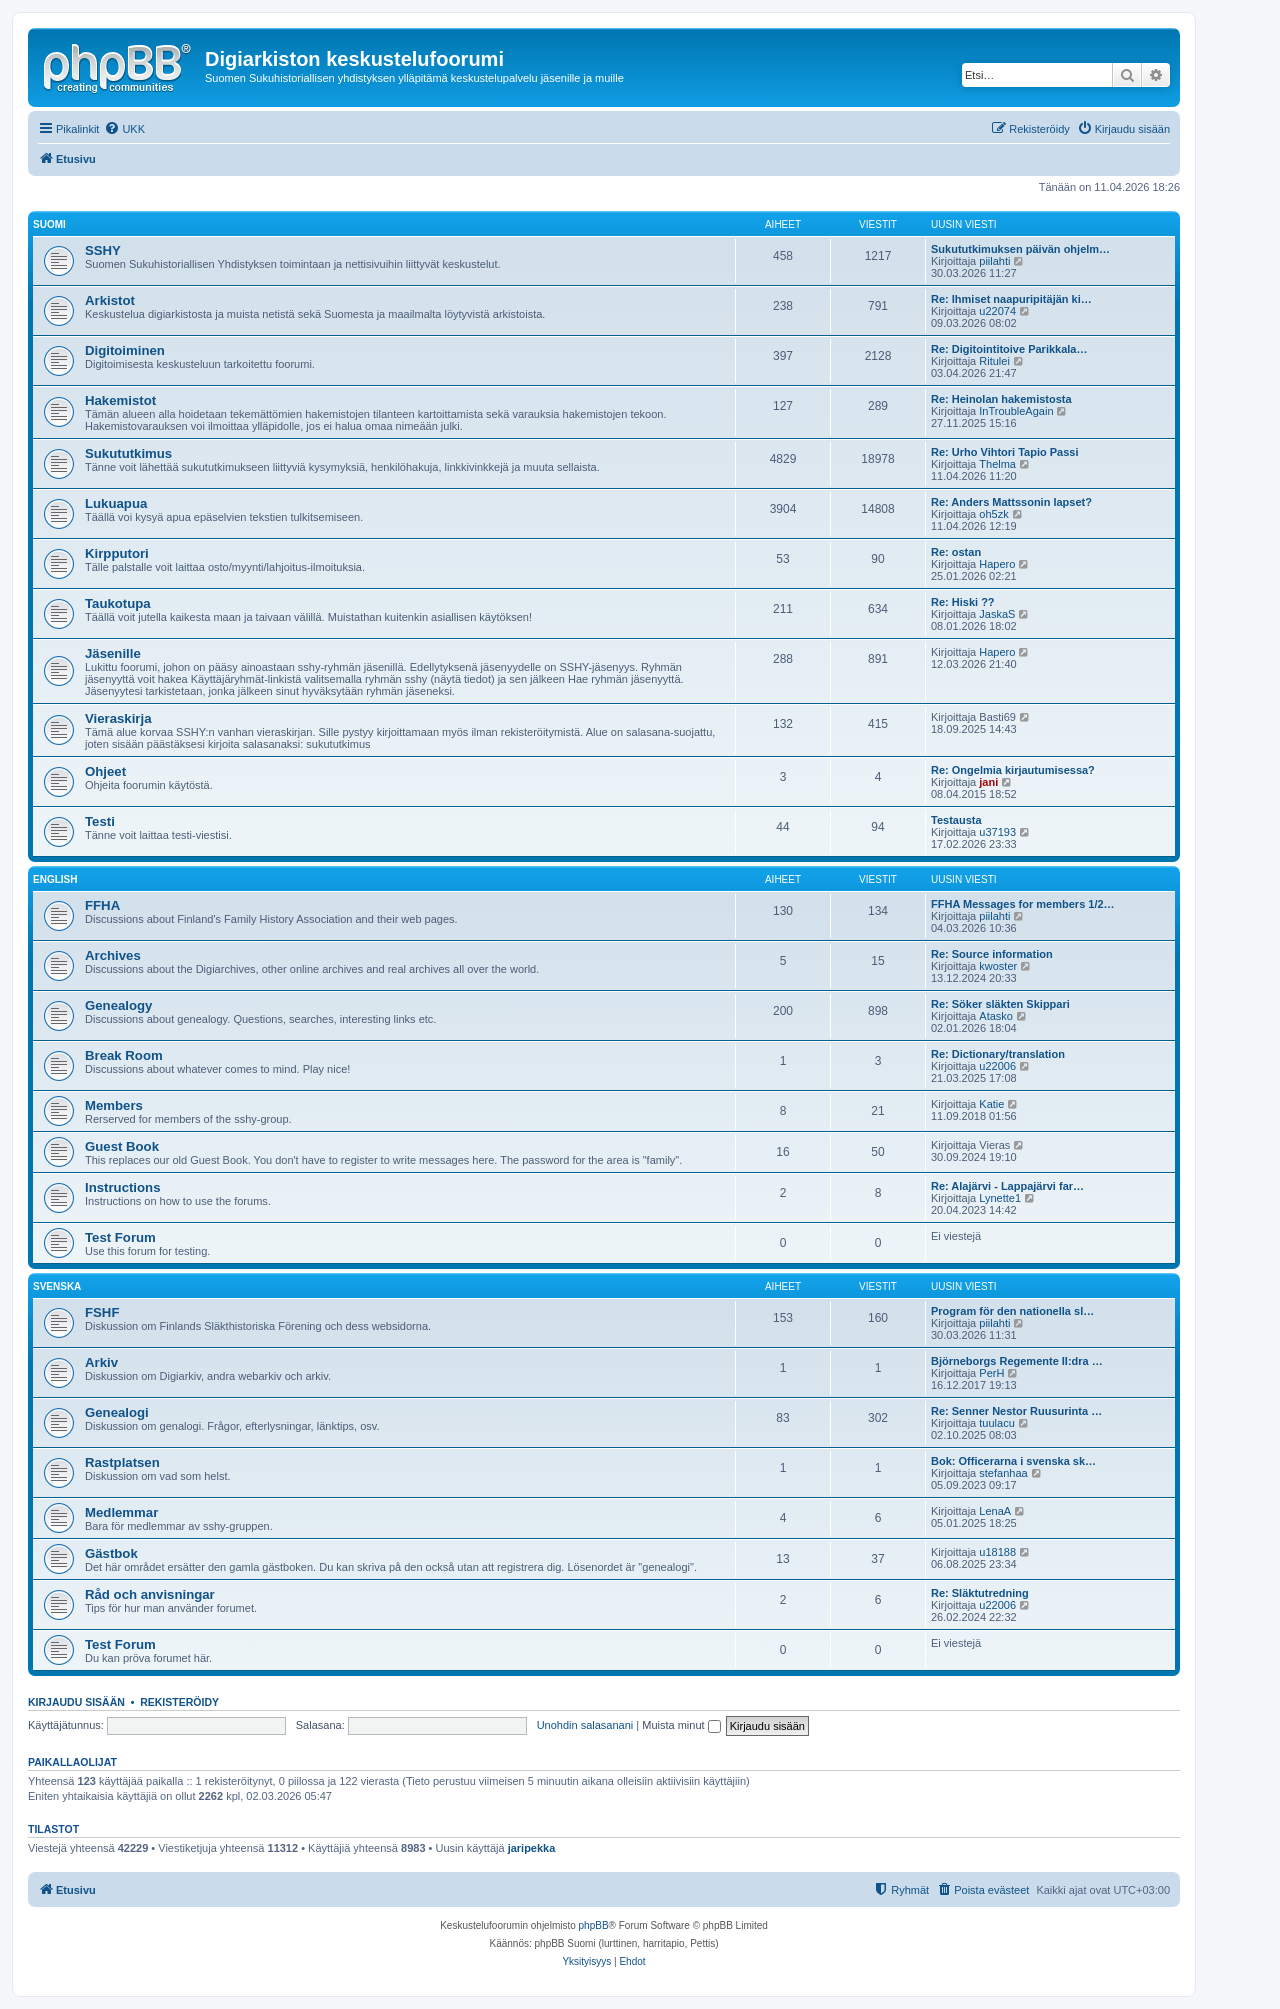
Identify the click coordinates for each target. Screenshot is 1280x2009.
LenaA (995, 1511)
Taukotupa (118, 603)
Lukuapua (116, 503)
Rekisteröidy (179, 1702)
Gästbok (111, 1553)
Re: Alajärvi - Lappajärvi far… (1007, 1186)
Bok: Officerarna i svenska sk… (1013, 1461)
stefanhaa (1003, 1473)
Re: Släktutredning (980, 1593)
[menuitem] (124, 129)
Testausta (956, 820)
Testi (100, 821)
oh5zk (993, 514)
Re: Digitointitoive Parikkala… (1009, 349)
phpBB (594, 1925)
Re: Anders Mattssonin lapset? (1011, 502)
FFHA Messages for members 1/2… (1023, 904)
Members (114, 1105)
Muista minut (681, 1725)
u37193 (997, 832)
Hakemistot (120, 400)
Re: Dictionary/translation (998, 1054)
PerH (991, 1373)
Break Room (124, 1055)
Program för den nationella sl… (1012, 1311)
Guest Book (122, 1146)
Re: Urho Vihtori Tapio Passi (1005, 452)
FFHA (102, 905)
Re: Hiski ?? (963, 602)
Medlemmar (121, 1512)
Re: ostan (956, 552)
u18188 (997, 1552)
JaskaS (997, 614)
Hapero (997, 564)
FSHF (102, 1312)
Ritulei (994, 361)
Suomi (49, 224)
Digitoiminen (125, 350)
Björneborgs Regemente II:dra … (1017, 1361)
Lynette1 (1000, 1198)
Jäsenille (113, 653)
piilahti (994, 261)
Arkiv (101, 1362)
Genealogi (117, 1412)
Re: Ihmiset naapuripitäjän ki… (1011, 299)
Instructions (122, 1187)
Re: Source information (992, 954)
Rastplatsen (122, 1462)
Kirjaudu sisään (76, 1702)
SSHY (103, 250)
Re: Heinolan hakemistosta (1001, 399)
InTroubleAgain (1016, 411)
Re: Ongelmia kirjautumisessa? (1013, 770)
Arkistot (110, 300)
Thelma (997, 464)
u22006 (997, 1066)
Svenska (57, 1286)
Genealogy (118, 1005)
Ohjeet (105, 771)
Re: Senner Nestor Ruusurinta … (1016, 1411)
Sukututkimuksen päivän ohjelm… (1020, 249)
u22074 (997, 311)
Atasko (996, 1016)
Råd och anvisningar (150, 1594)
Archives (113, 955)
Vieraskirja (118, 718)
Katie (991, 1104)
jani (988, 782)
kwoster (998, 966)
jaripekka (532, 1848)
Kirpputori (117, 553)
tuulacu (996, 1423)
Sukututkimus (128, 453)
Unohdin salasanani (585, 1725)
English (55, 879)
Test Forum (120, 1237)
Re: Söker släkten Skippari (1000, 1004)
